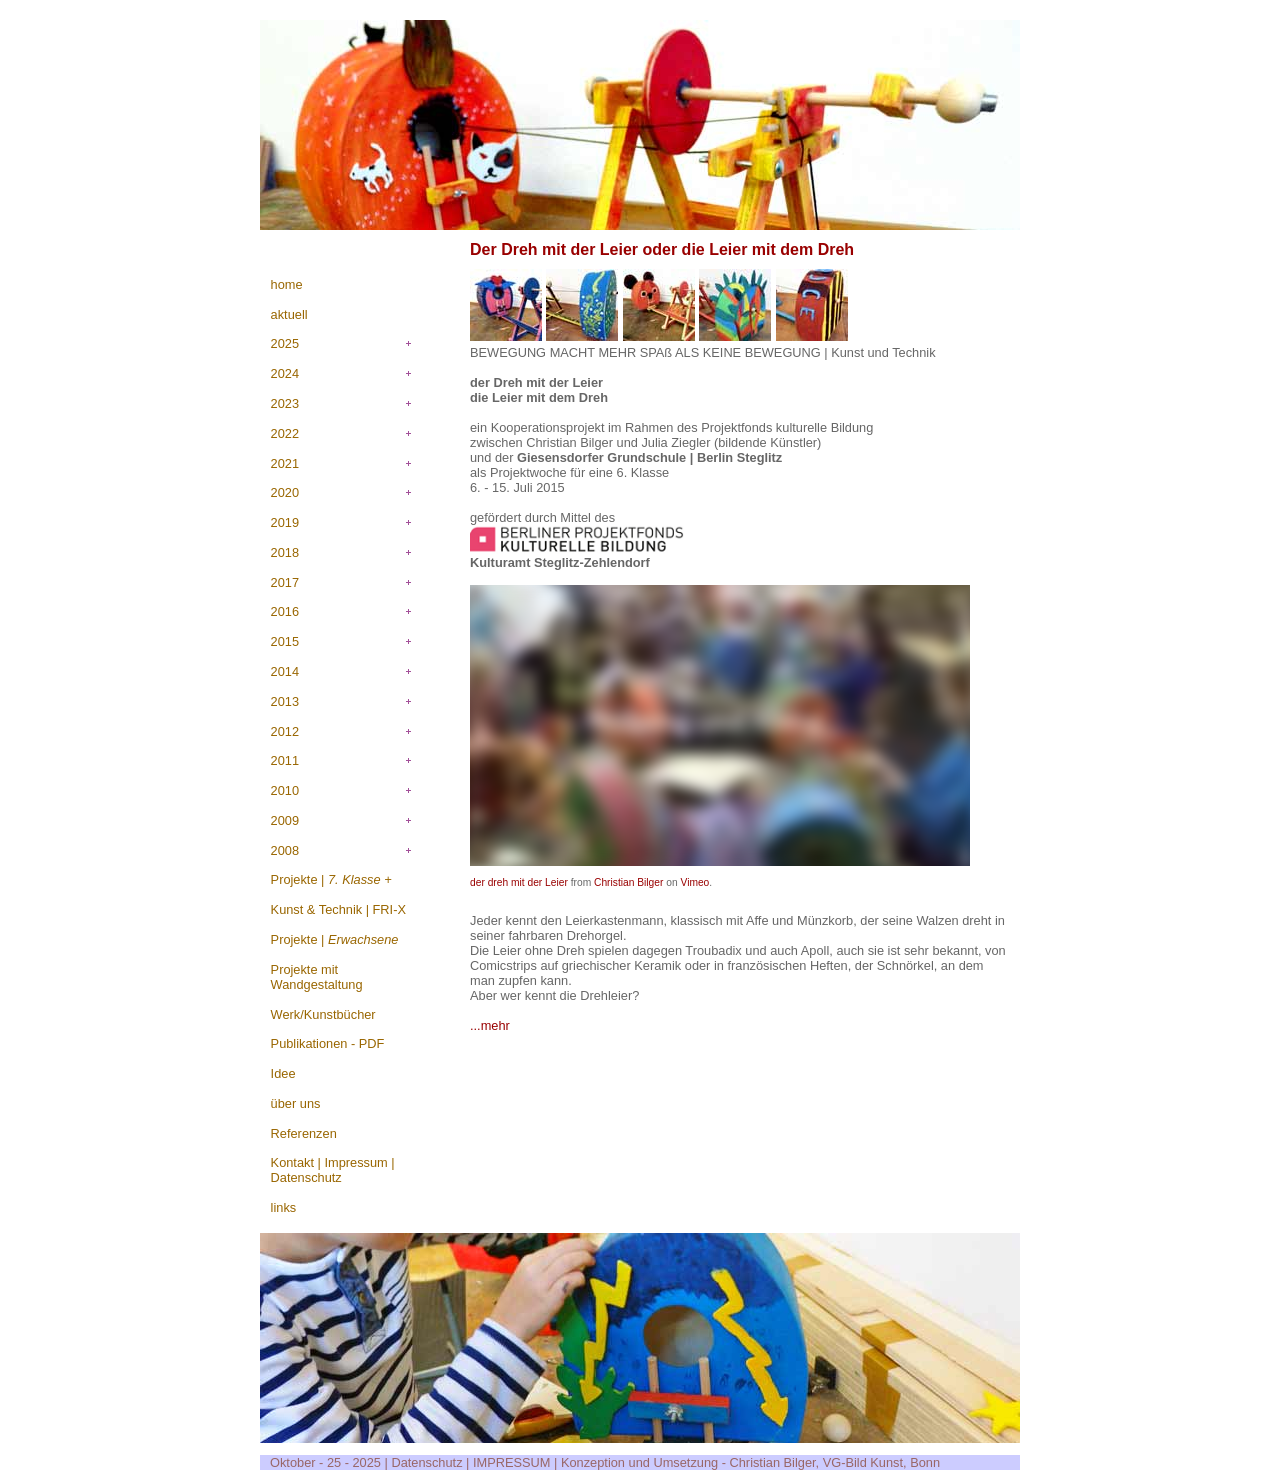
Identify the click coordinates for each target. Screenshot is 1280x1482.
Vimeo (694, 882)
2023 (285, 403)
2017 (285, 582)
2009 (285, 820)
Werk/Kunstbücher (323, 1014)
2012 (285, 731)
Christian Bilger (628, 882)
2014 (285, 671)
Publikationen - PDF (328, 1043)
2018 (285, 552)
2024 (285, 373)
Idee (283, 1073)
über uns (296, 1103)
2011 (285, 760)
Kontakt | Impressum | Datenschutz (333, 1170)
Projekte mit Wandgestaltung (317, 977)
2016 (285, 611)
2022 (285, 433)
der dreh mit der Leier (519, 882)
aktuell (289, 314)
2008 (285, 850)
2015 (285, 641)
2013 (285, 701)
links (284, 1207)
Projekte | (331, 879)
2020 (285, 492)
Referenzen (304, 1133)
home (287, 284)
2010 (285, 790)
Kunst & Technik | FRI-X (338, 909)
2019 (285, 522)
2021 (285, 463)
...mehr (490, 1025)
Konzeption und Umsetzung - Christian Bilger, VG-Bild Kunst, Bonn (750, 1462)
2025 (285, 343)
